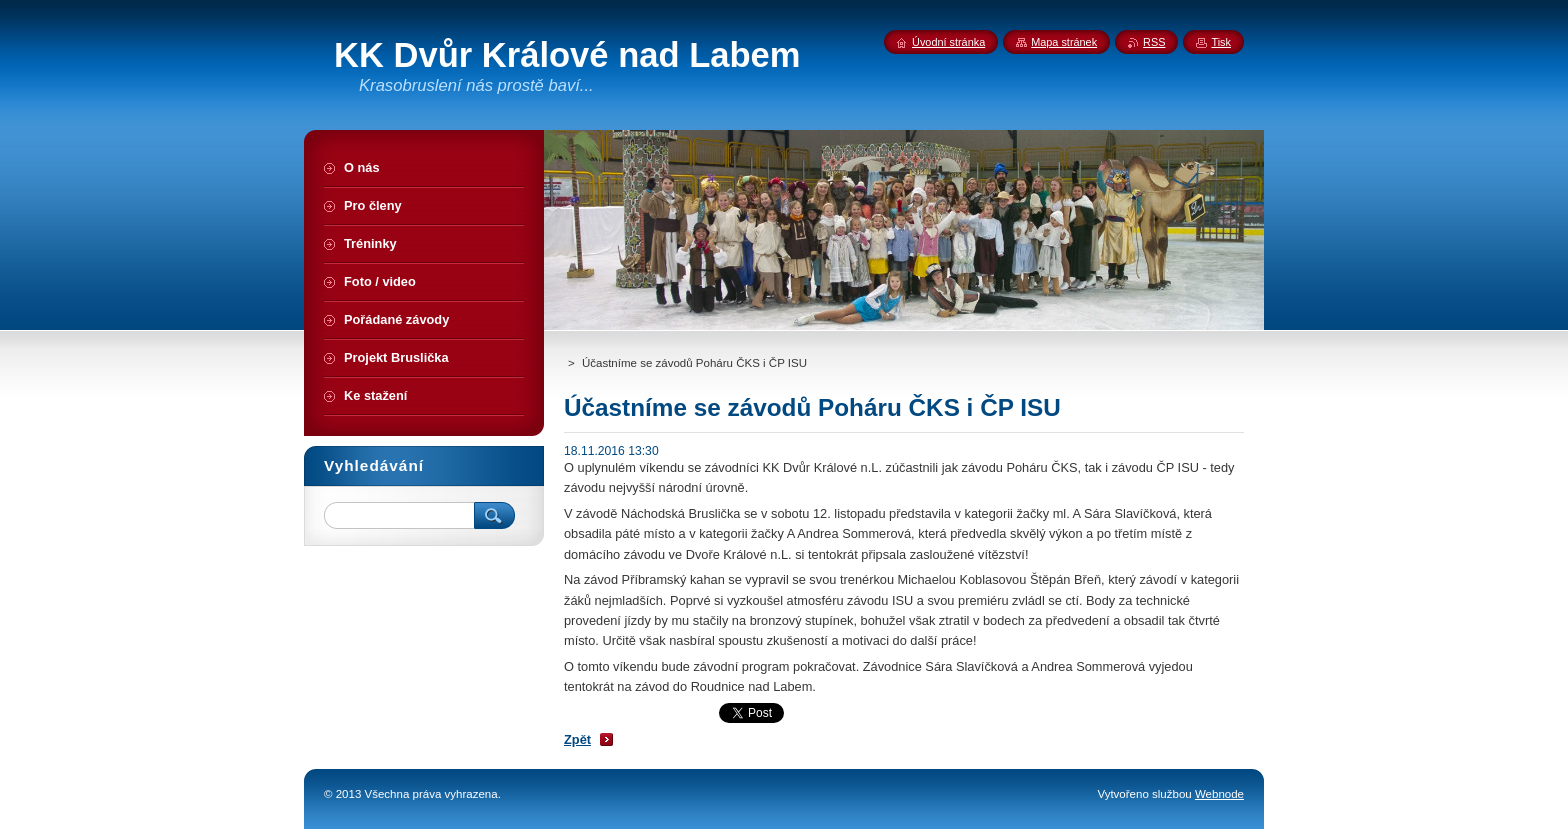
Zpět (577, 739)
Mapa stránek (1064, 42)
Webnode (1219, 794)
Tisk (1221, 42)
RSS (1154, 42)
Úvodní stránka (948, 42)
